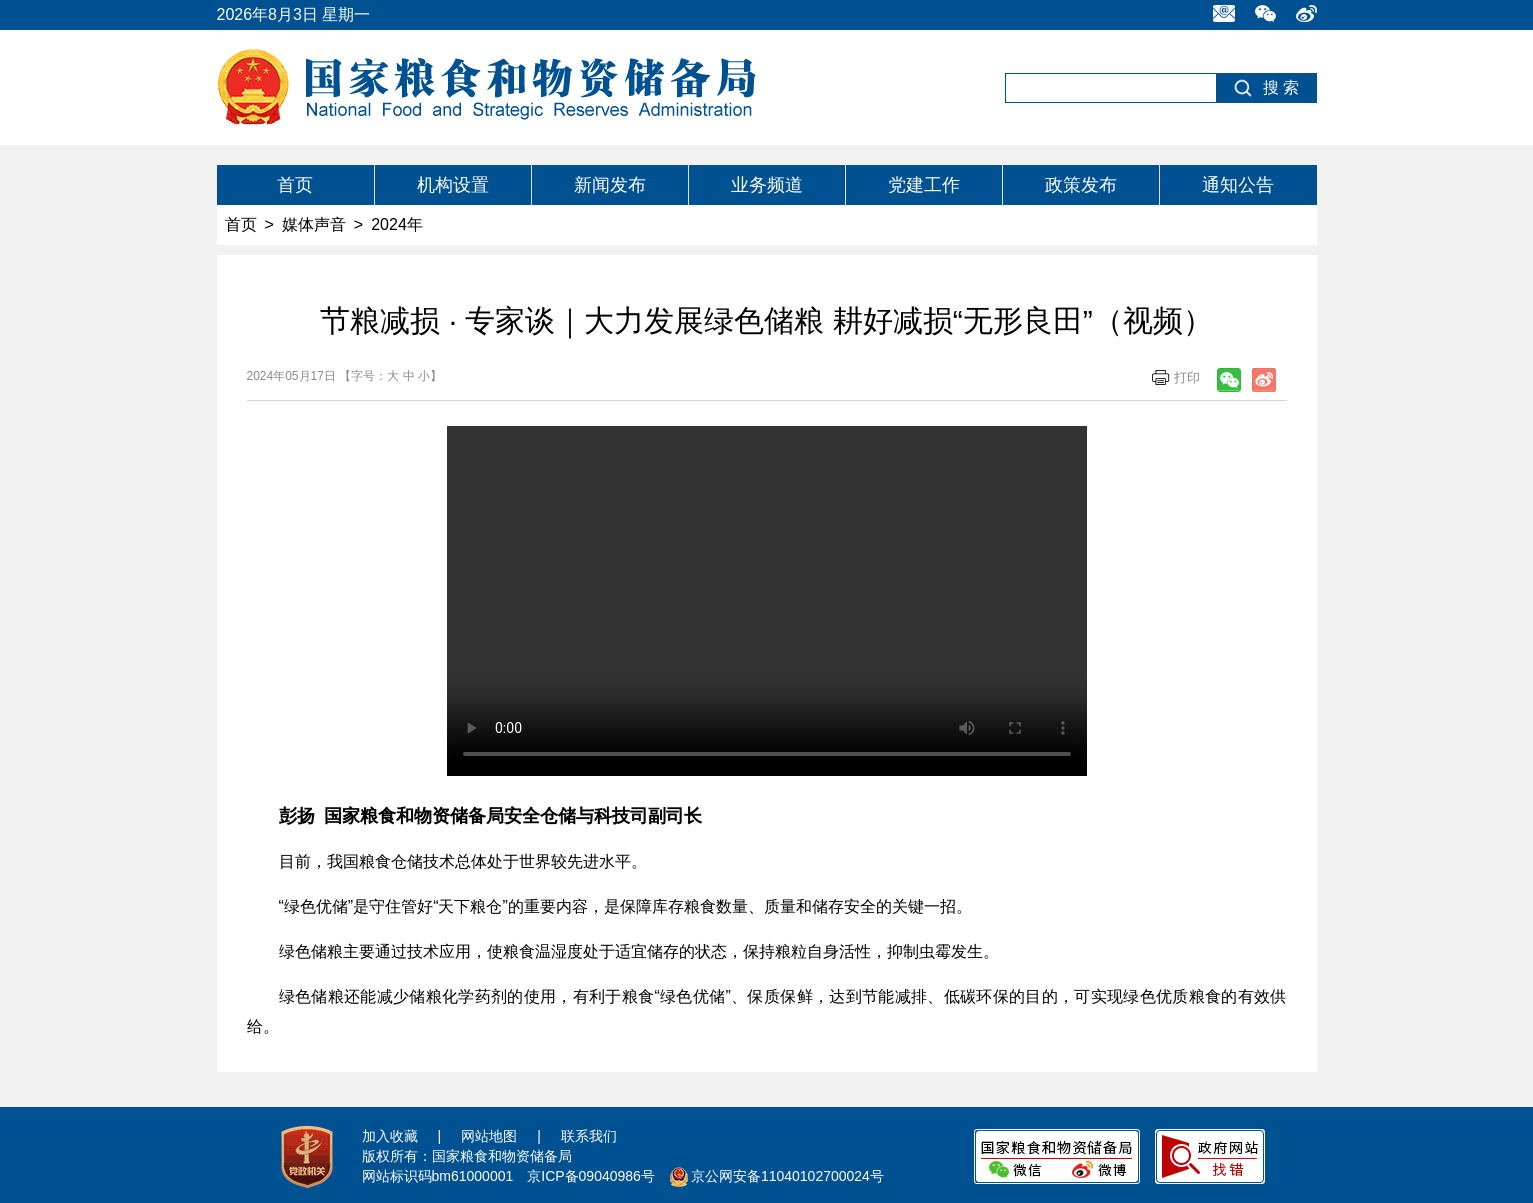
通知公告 (1238, 185)
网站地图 (489, 1136)
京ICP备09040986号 (591, 1176)
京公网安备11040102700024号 (787, 1176)
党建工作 (924, 185)
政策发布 (1081, 185)
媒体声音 (314, 224)
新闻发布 (610, 185)
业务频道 (767, 185)
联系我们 (589, 1136)
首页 (295, 185)
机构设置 (453, 185)
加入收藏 (390, 1136)
